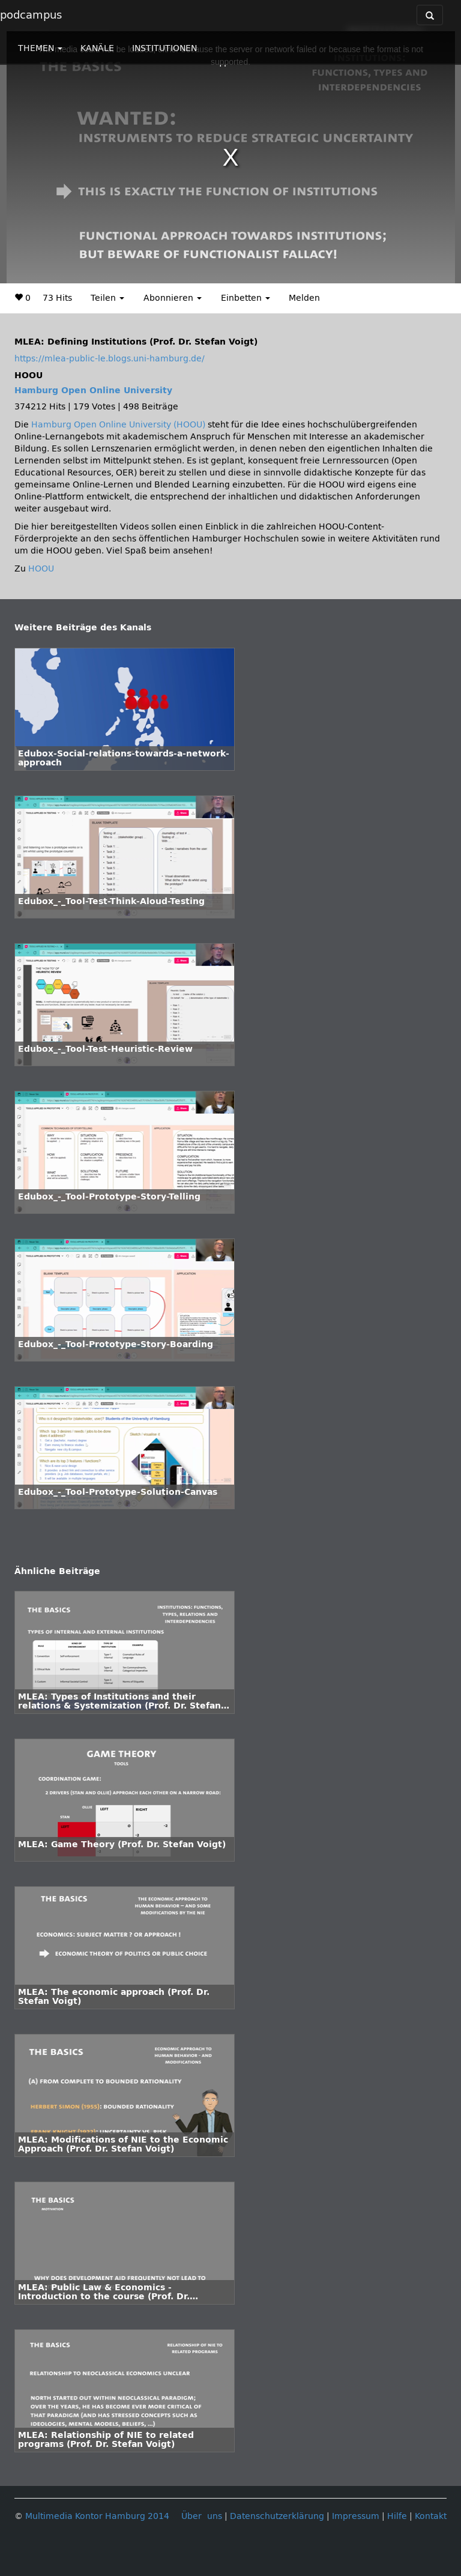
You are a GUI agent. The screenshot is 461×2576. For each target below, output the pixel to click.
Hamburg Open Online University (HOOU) (118, 425)
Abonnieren (172, 298)
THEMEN (40, 48)
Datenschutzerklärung (277, 2516)
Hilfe (397, 2516)
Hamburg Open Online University (93, 390)
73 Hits (57, 298)
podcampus (31, 15)
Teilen (107, 298)
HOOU (41, 569)
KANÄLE (97, 48)
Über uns (201, 2516)
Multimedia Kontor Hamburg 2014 (97, 2516)
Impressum (355, 2516)
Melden (304, 298)
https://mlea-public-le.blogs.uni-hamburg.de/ (109, 359)
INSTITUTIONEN (164, 48)
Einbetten (245, 298)
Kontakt (431, 2516)
